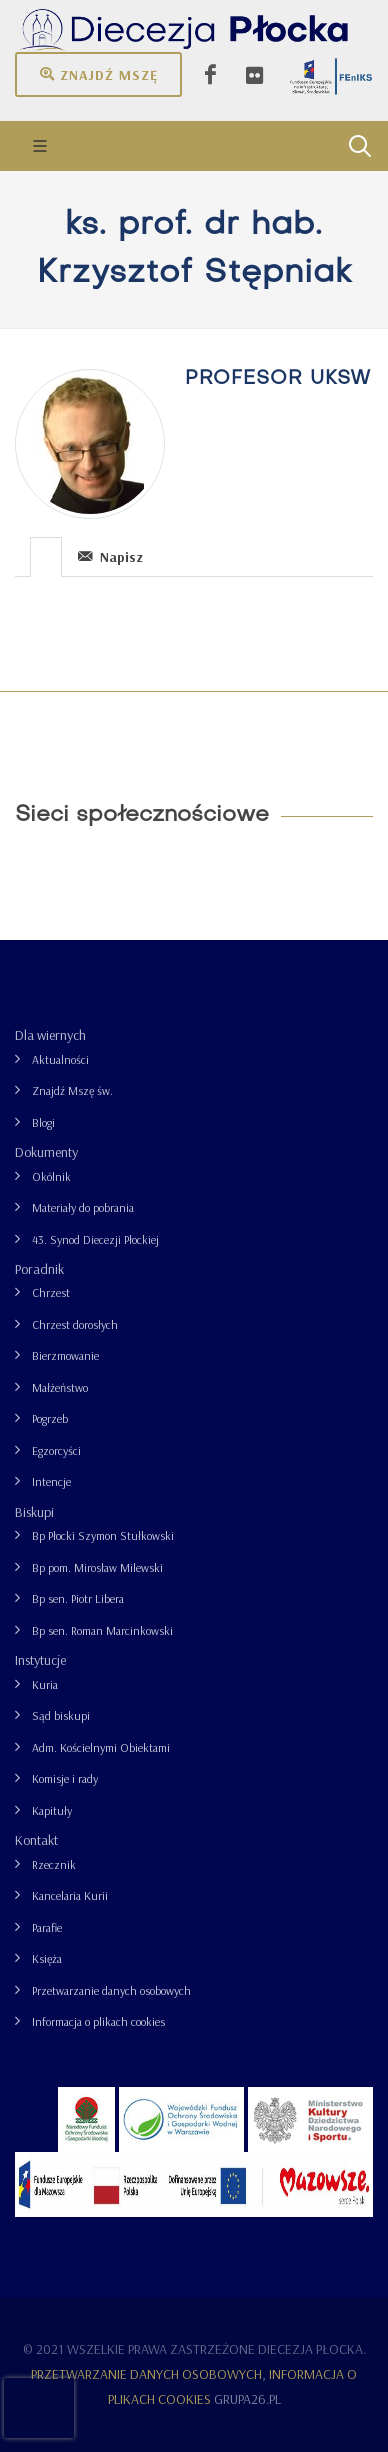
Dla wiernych (50, 1035)
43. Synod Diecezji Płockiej (95, 1239)
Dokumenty (46, 1152)
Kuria (45, 1684)
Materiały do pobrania (83, 1207)
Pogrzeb (50, 1418)
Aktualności (60, 1059)
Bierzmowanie (65, 1355)
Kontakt (36, 1840)
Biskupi (34, 1512)
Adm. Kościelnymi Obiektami (101, 1747)
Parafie (47, 1927)
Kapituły (52, 1810)
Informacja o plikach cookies (98, 2021)
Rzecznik (54, 1864)
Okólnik (51, 1176)
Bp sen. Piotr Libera (78, 1598)
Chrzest (51, 1292)
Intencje (51, 1481)
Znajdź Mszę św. (72, 1090)
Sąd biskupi (61, 1715)
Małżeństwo (60, 1387)
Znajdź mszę (98, 74)
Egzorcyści (56, 1450)
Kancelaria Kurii (70, 1895)
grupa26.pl (247, 2399)
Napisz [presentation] (110, 556)
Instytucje (40, 1660)
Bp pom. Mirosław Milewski (97, 1567)
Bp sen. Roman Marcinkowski (102, 1630)
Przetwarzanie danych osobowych (111, 1990)
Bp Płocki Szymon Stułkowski (103, 1535)
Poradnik (39, 1269)
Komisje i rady (65, 1778)
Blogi (43, 1122)
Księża (47, 1958)
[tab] (46, 555)
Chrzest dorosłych (75, 1324)
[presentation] (46, 557)
